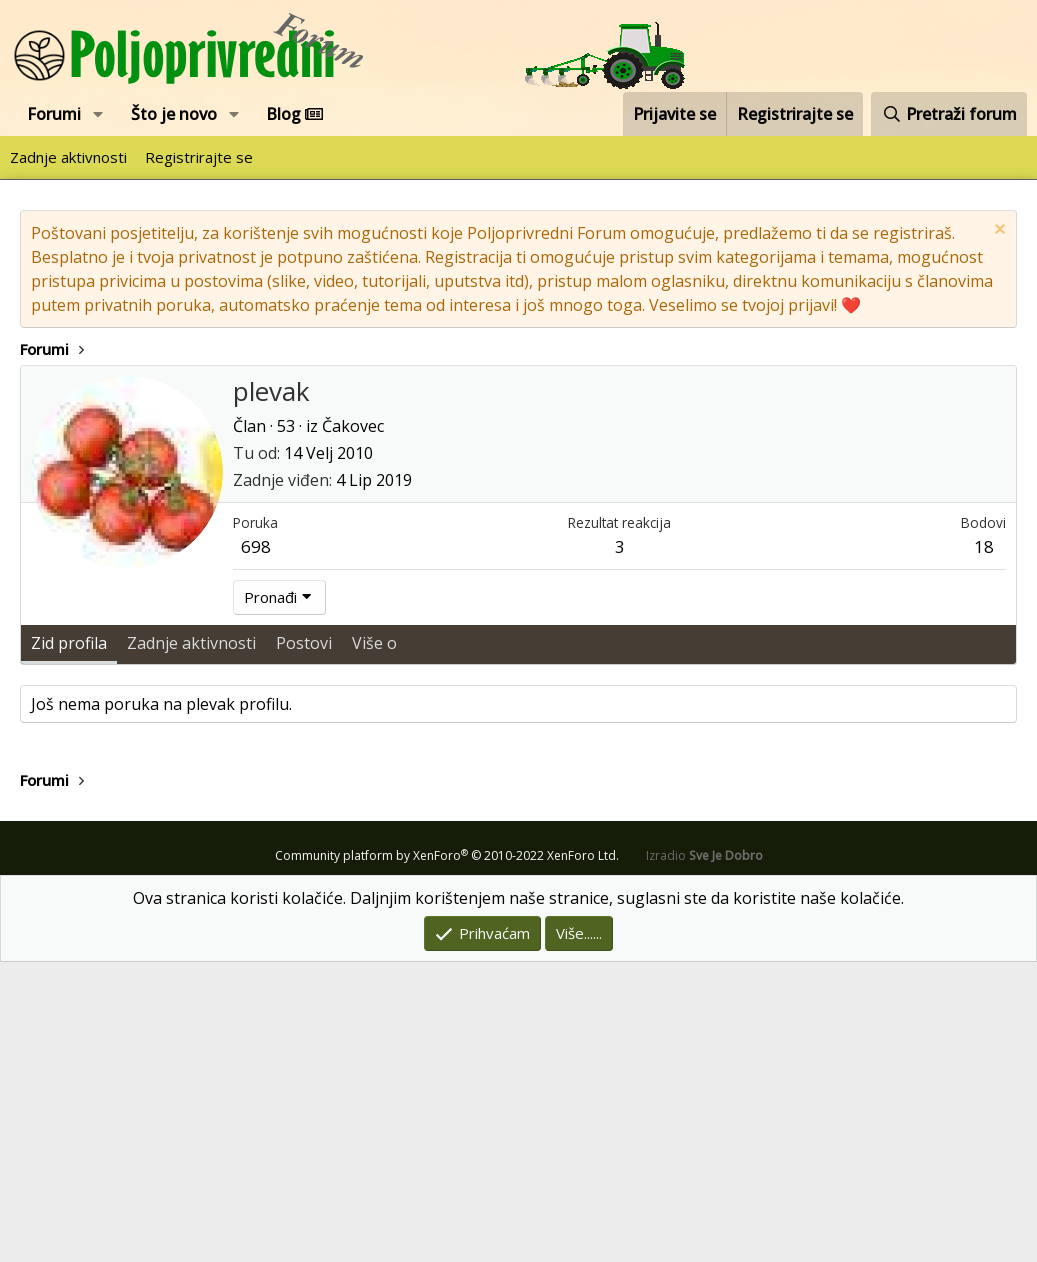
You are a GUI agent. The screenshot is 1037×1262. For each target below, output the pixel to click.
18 (984, 846)
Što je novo (174, 114)
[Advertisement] (518, 515)
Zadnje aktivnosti (68, 157)
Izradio (704, 1155)
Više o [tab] (374, 943)
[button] (98, 114)
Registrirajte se (199, 157)
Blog (294, 114)
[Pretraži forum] (949, 114)
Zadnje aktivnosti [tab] (191, 943)
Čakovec (353, 726)
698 (256, 846)
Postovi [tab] (304, 943)
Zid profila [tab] (69, 943)
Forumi (54, 114)
